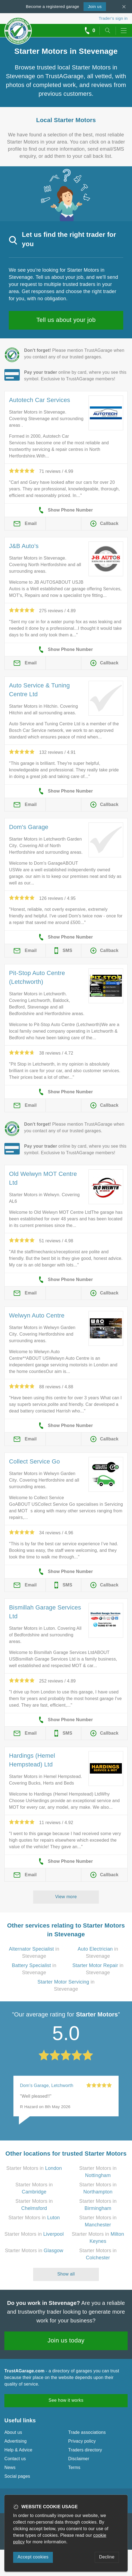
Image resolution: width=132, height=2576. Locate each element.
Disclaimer (78, 2458)
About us (13, 2432)
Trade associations (87, 2432)
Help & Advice (18, 2450)
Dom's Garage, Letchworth (46, 2085)
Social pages (17, 2476)
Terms (74, 2467)
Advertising (15, 2441)
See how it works (65, 2400)
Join (95, 6)
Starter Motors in (34, 2168)
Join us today (66, 2340)
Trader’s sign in (113, 18)
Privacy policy (82, 2441)
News (10, 2467)
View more (66, 1896)
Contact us (15, 2458)
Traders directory (85, 2450)
